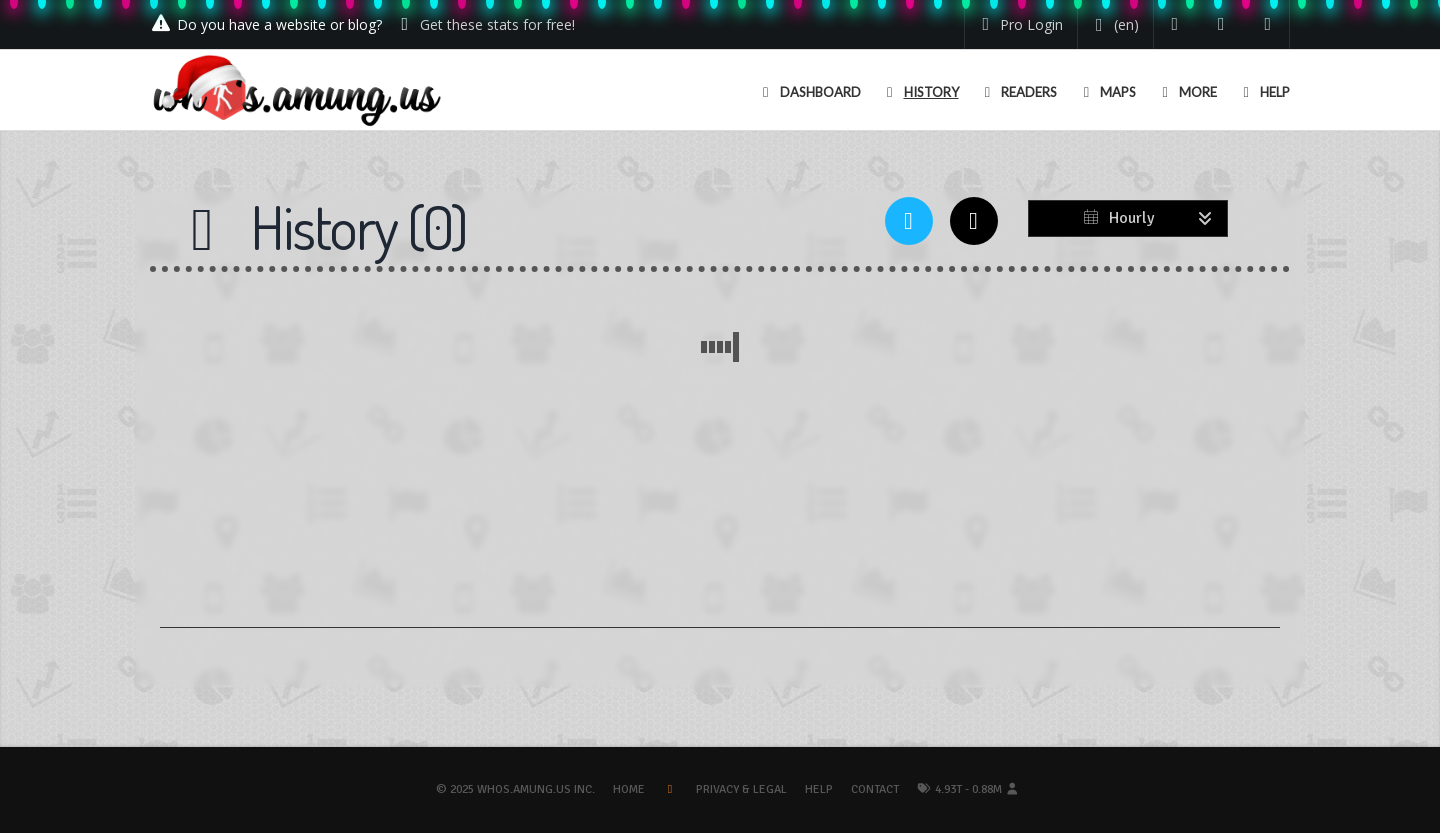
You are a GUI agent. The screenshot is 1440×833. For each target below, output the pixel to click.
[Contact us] (1268, 24)
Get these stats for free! (497, 24)
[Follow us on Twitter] (1175, 24)
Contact (875, 789)
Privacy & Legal (741, 789)
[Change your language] (1113, 25)
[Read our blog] (1221, 24)
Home (629, 789)
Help (819, 789)
